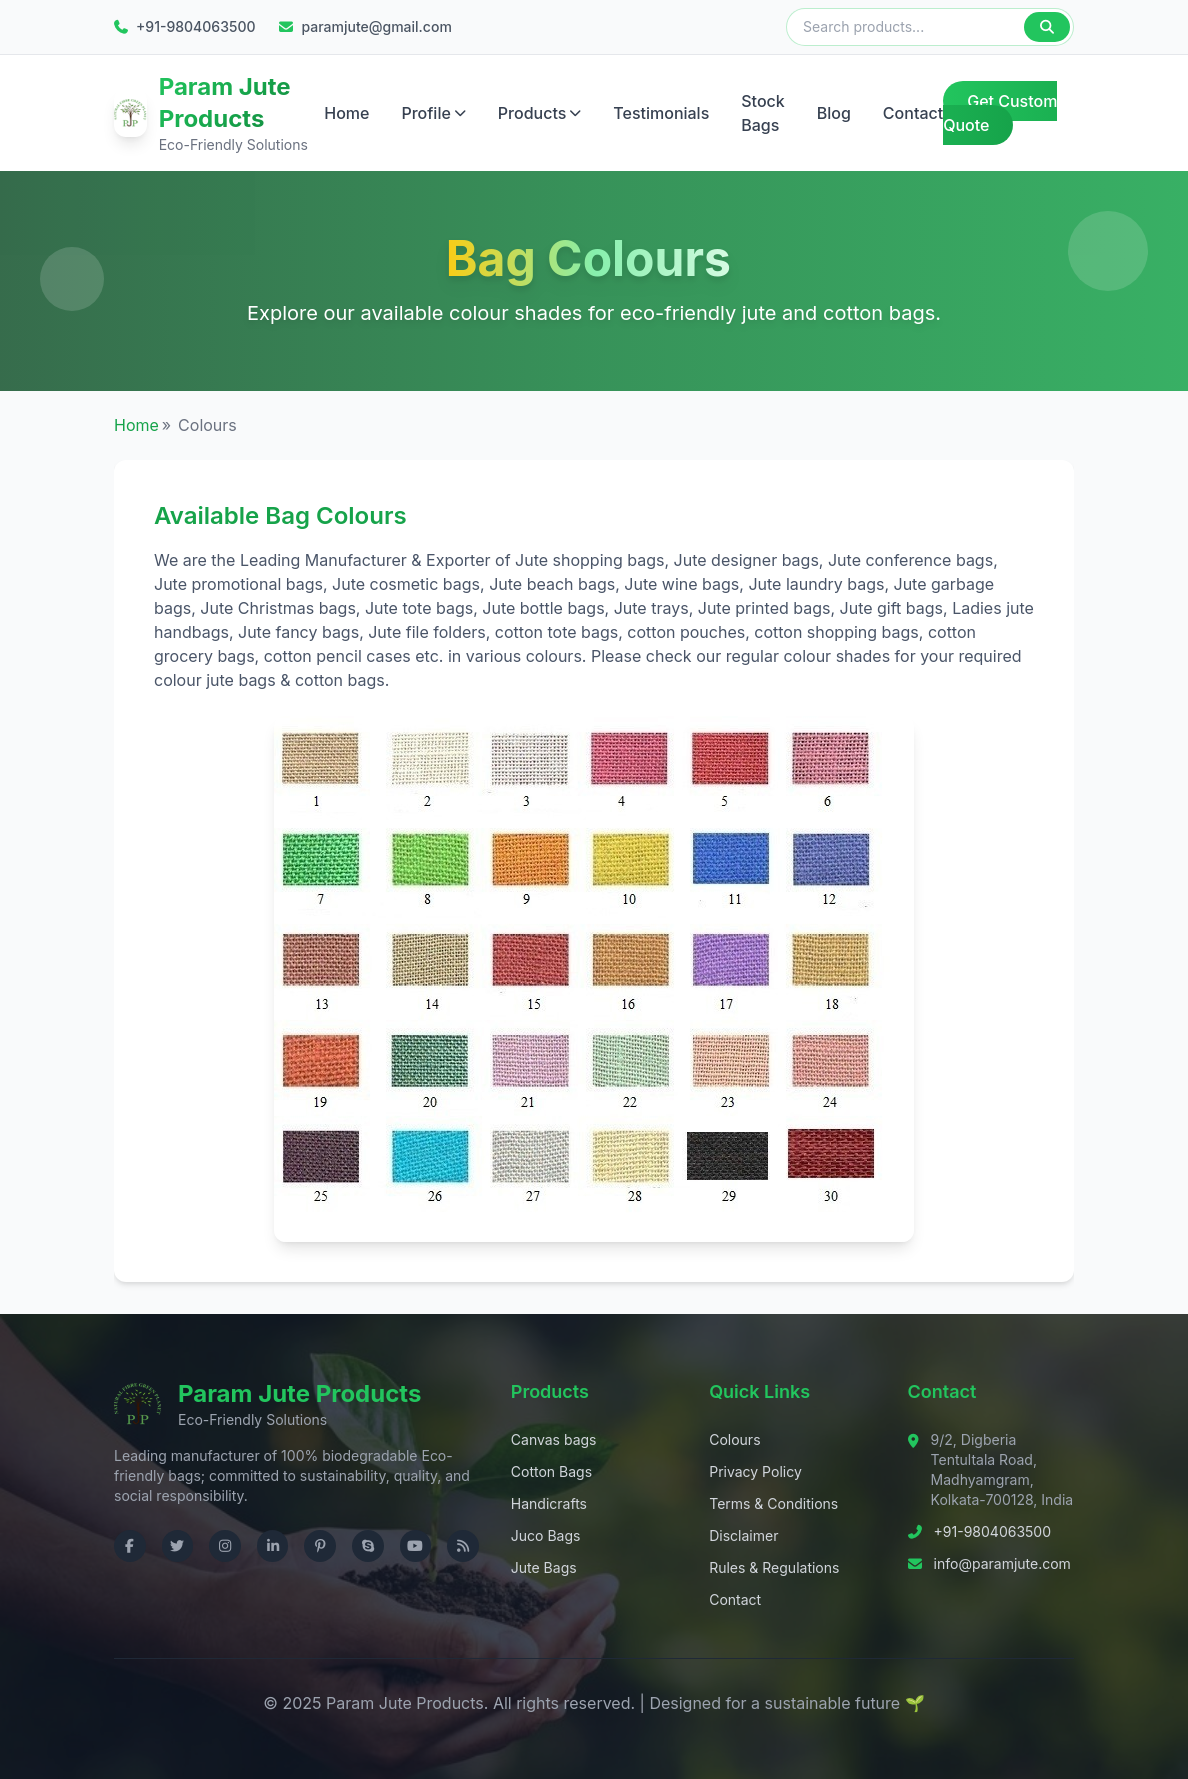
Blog (834, 113)
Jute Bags (544, 1567)
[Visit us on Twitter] (178, 1546)
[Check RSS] (463, 1546)
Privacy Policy (755, 1471)
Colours (734, 1439)
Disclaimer (743, 1535)
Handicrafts (549, 1503)
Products (539, 113)
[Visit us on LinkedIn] (273, 1546)
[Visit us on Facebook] (130, 1546)
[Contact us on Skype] (368, 1546)
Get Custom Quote (1000, 113)
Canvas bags (554, 1439)
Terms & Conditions (773, 1503)
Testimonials (661, 113)
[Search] (1047, 27)
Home (346, 113)
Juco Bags (546, 1535)
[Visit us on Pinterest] (320, 1546)
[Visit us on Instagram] (225, 1546)
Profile (433, 113)
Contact (913, 113)
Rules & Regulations (774, 1567)
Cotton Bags (551, 1471)
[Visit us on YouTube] (416, 1546)
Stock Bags (762, 113)
